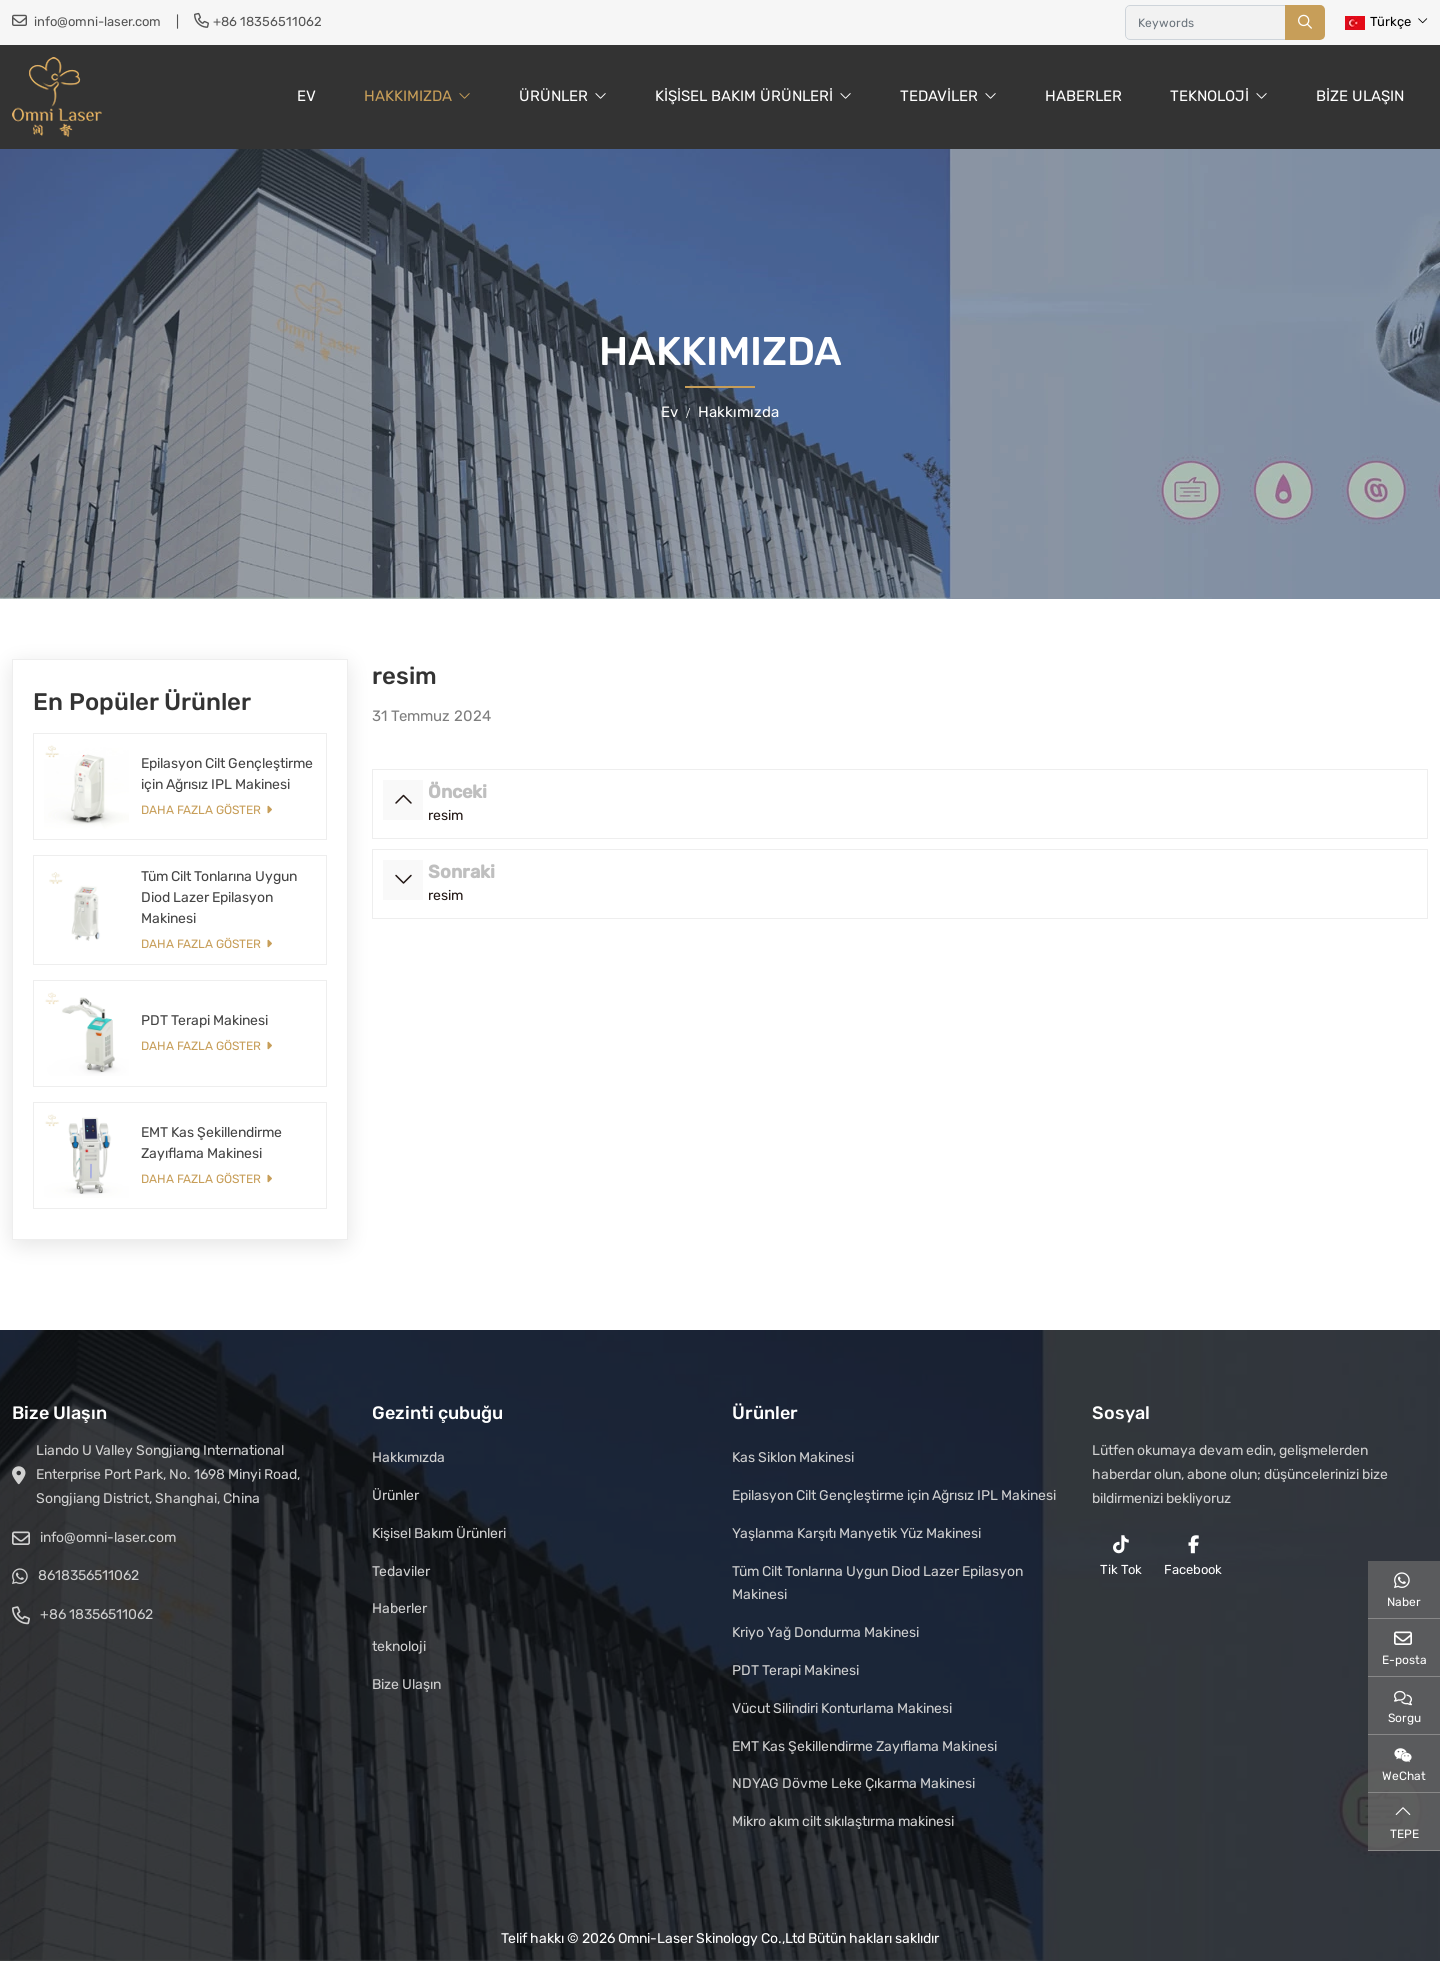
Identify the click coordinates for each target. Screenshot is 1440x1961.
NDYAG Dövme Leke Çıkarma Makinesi (853, 1783)
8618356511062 (88, 1575)
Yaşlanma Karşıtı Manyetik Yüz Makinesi (856, 1533)
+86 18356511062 (267, 21)
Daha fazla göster (201, 810)
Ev (306, 96)
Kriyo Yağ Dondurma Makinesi (825, 1632)
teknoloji (1209, 96)
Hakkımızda (408, 96)
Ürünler (553, 96)
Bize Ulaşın (1360, 96)
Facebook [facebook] (1193, 1556)
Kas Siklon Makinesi (793, 1457)
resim (445, 815)
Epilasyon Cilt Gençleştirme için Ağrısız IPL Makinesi (894, 1495)
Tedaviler (939, 96)
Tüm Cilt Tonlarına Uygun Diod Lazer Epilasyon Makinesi (219, 897)
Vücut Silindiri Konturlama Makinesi (842, 1708)
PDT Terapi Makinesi (204, 1020)
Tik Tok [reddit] (1121, 1556)
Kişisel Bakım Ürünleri (744, 96)
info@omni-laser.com (97, 21)
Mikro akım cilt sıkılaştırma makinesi (843, 1821)
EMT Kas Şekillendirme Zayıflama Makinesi (864, 1746)
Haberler (1083, 96)
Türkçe (1378, 21)
